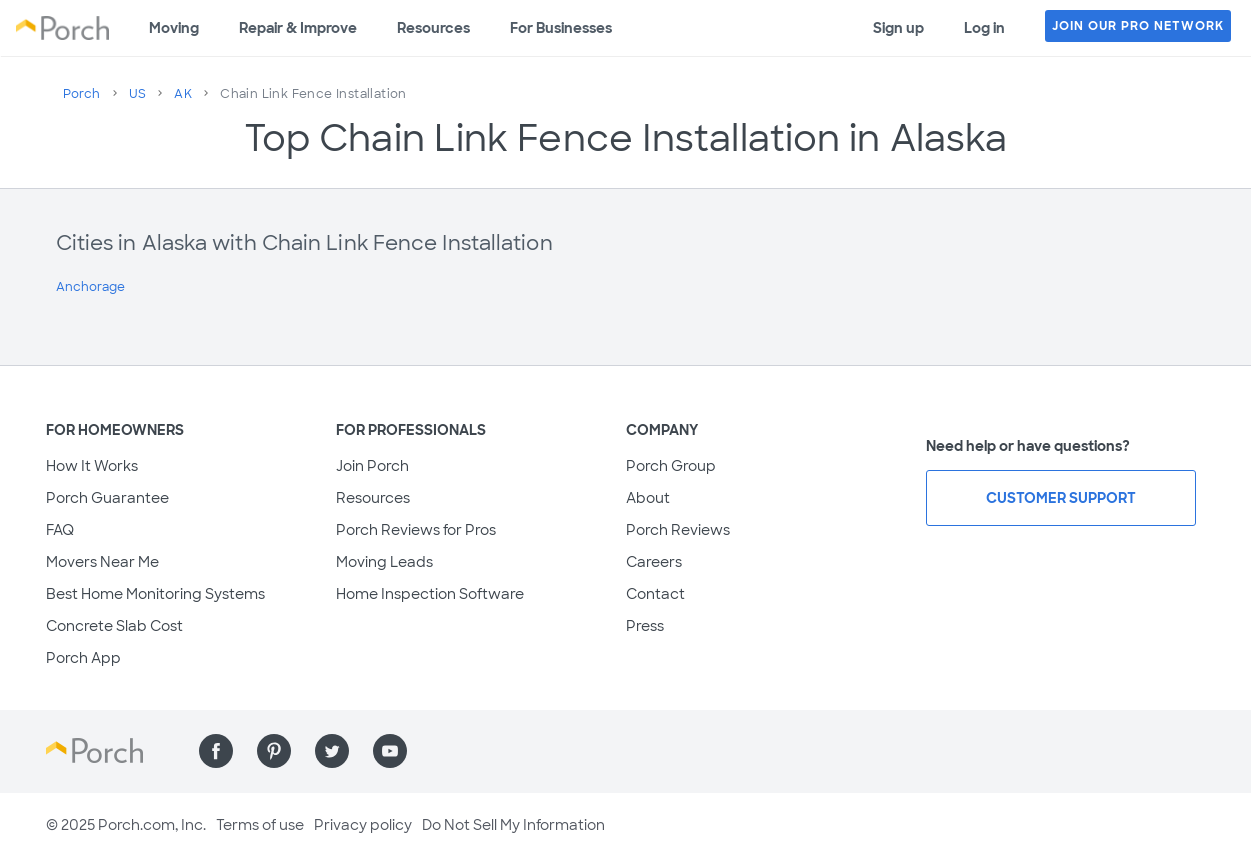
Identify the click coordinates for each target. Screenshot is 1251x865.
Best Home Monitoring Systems (155, 594)
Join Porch (372, 466)
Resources (433, 28)
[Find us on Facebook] (216, 751)
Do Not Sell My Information (513, 825)
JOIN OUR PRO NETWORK (1138, 26)
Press (645, 626)
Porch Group (671, 466)
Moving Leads (384, 562)
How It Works (92, 466)
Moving (174, 28)
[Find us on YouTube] (390, 751)
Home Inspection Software (430, 594)
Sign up (898, 28)
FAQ (60, 530)
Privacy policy (363, 825)
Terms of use (260, 825)
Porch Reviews (678, 530)
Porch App (83, 658)
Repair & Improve (298, 28)
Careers (654, 562)
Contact (655, 594)
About (648, 498)
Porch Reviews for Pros (416, 530)
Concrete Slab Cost (114, 626)
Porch (82, 94)
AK (183, 94)
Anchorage (90, 287)
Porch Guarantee (107, 498)
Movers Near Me (102, 562)
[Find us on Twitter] (332, 751)
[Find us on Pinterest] (274, 751)
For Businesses (561, 28)
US (138, 94)
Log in (984, 28)
